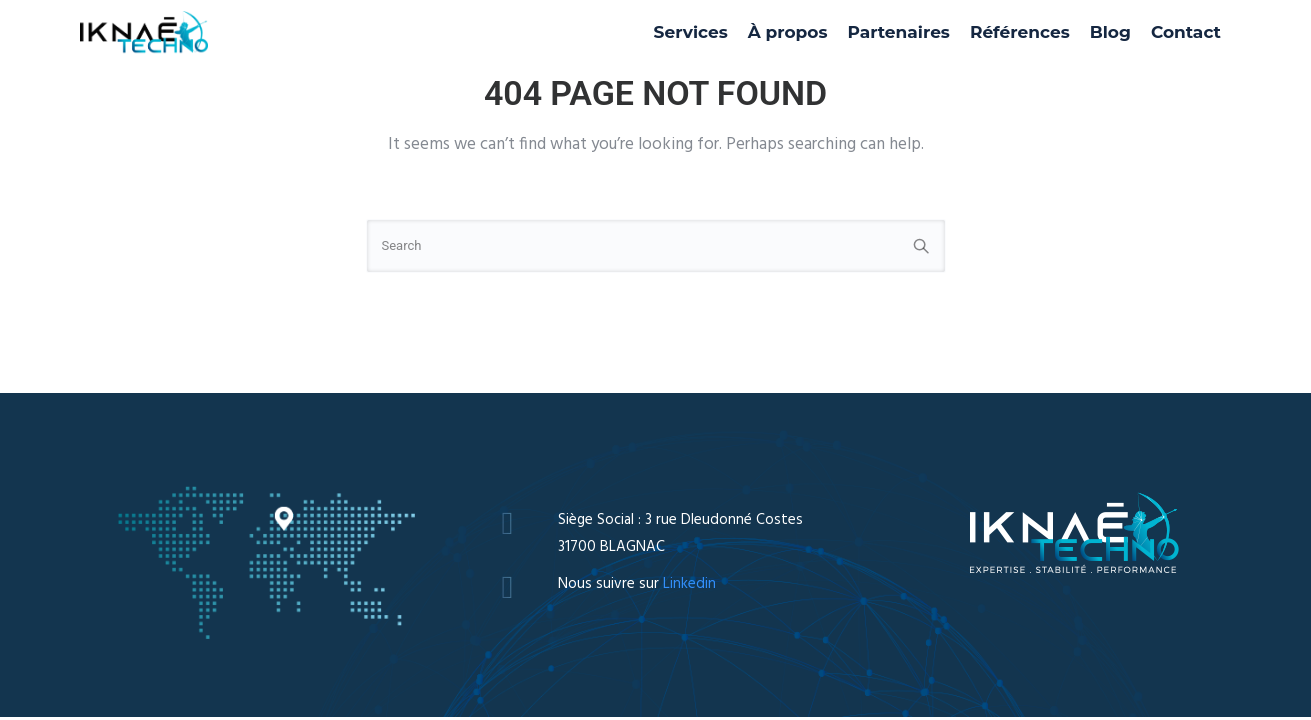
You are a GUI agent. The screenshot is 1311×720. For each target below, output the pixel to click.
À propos (788, 32)
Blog (1110, 32)
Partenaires (899, 32)
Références (1020, 32)
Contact (1186, 32)
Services (691, 32)
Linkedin (689, 584)
